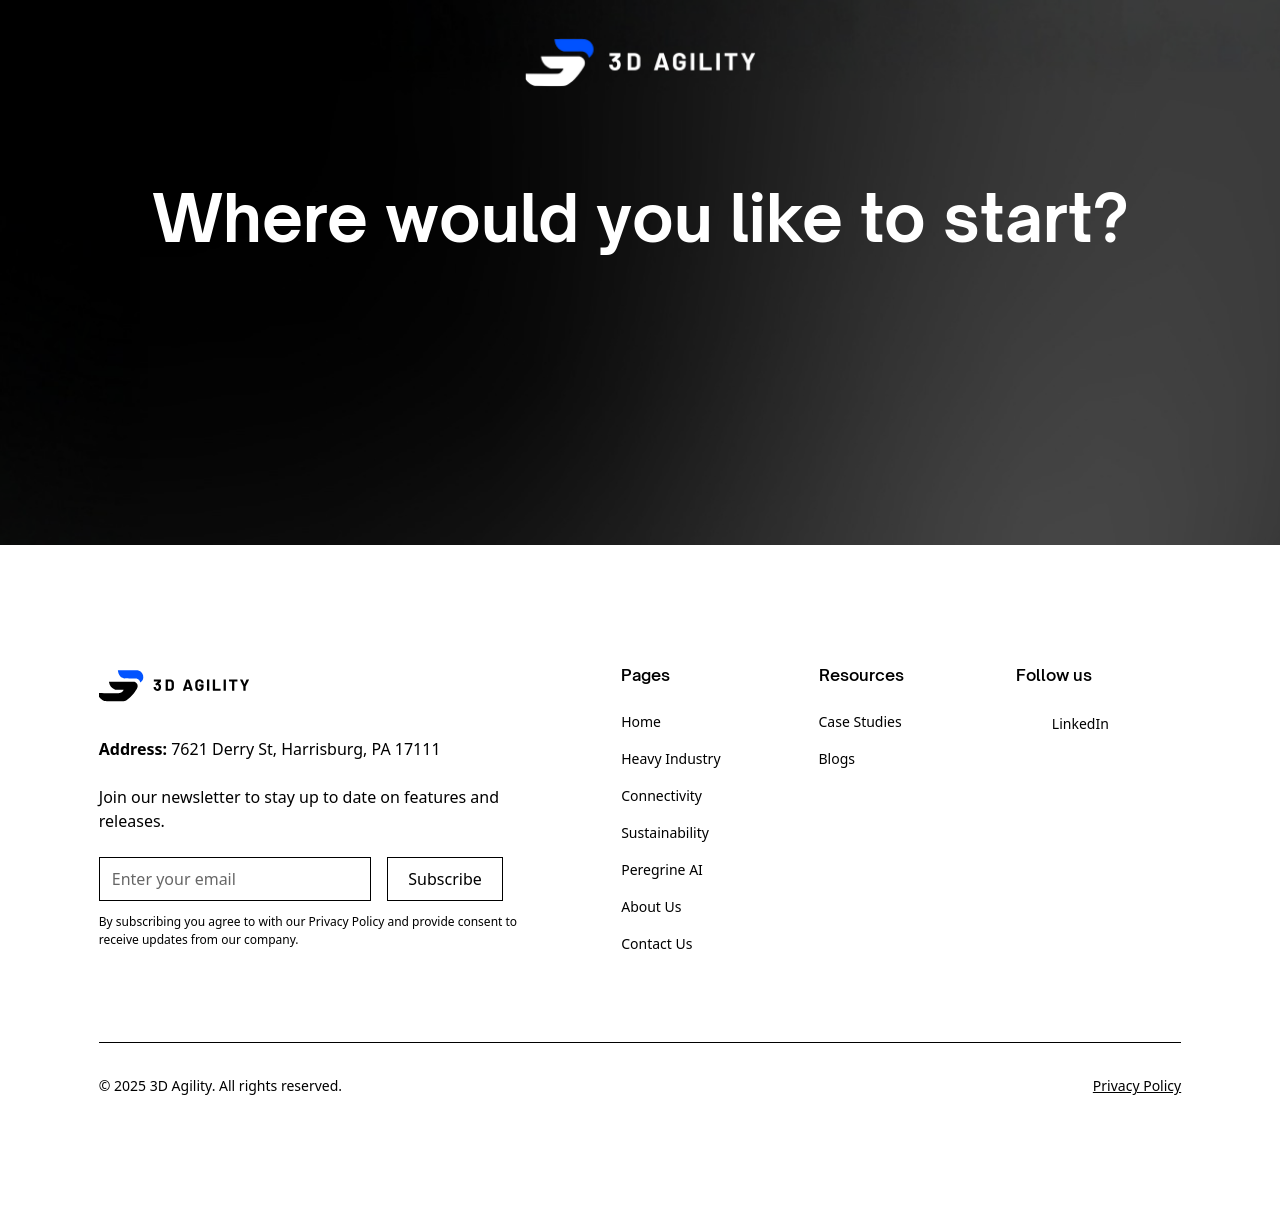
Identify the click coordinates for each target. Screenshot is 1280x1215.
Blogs (837, 758)
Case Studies (860, 721)
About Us (651, 906)
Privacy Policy (1137, 1085)
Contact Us (656, 943)
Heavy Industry (670, 758)
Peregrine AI (662, 869)
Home (641, 721)
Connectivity (661, 795)
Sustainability (665, 832)
